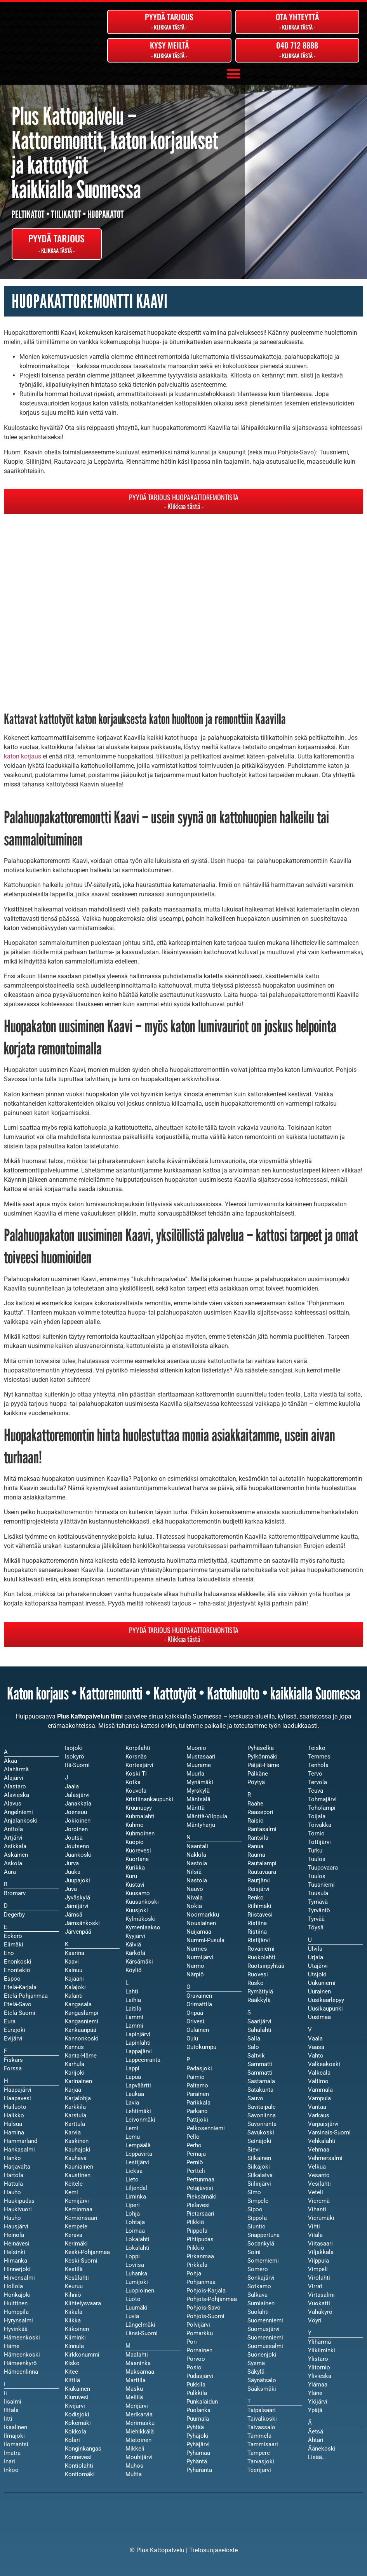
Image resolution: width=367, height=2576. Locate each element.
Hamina (14, 2132)
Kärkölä (135, 1953)
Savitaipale (261, 2106)
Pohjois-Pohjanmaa (211, 2299)
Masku (134, 2388)
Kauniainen (79, 2166)
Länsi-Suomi (141, 2333)
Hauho (12, 2217)
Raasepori (260, 1812)
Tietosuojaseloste (213, 2550)
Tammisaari (262, 2444)
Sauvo (255, 2098)
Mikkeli (134, 2448)
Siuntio (256, 2226)
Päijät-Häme (263, 1765)
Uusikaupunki (325, 2008)
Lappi (132, 2068)
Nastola (196, 1880)
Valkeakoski (324, 2064)
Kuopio (134, 1842)
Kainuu (73, 1970)
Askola (13, 1863)
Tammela (259, 2435)
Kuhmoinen (140, 1833)
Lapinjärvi (137, 2034)
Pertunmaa (200, 2179)
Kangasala (78, 2004)
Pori (191, 2341)
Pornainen (199, 2350)
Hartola (13, 2175)
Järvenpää (78, 1931)
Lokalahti (137, 2247)
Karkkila (75, 2106)
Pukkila (195, 2384)
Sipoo (255, 2209)
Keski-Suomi (81, 2260)
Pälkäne (257, 1773)
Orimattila (199, 2004)
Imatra (12, 2452)
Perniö (194, 2162)
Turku (315, 1850)
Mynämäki (199, 1782)
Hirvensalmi (19, 2277)
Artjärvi (13, 1837)
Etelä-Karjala (20, 1987)
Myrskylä (198, 1790)
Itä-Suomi (77, 1765)
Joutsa (74, 1837)
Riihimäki (259, 1906)
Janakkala (78, 1803)
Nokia (194, 1906)
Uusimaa (319, 2017)
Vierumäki (321, 2217)
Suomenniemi (265, 2337)
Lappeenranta (142, 2059)
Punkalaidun (202, 2401)
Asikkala (15, 1846)
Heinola (14, 2235)
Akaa (10, 1760)
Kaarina (74, 1953)
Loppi (132, 2256)
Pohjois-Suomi (205, 2316)
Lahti (131, 1991)
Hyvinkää (16, 2329)
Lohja (132, 2213)
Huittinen (16, 2303)
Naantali (197, 1846)
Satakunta (260, 2089)
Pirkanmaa (200, 2256)
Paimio (195, 2076)
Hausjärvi (16, 2226)
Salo (253, 2047)
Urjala (315, 1957)
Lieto (132, 2179)
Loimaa (135, 2230)
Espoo (12, 1978)
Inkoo (11, 2469)
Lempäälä (138, 2145)
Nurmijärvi (199, 1957)
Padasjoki (199, 2068)
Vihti (314, 2226)
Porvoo (195, 2358)
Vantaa (317, 2106)
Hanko (12, 2158)
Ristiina (257, 1931)
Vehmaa (318, 2149)
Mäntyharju (200, 1824)
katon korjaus (22, 756)
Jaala (72, 1786)
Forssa (13, 2068)
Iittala (11, 2410)
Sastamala (261, 2081)
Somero (257, 2269)
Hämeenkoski (22, 2354)
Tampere (258, 2452)
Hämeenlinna (21, 2371)
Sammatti (260, 2072)
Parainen (197, 2094)
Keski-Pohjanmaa (87, 2252)
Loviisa (134, 2264)
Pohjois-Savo (203, 2307)
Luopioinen (139, 2290)
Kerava (73, 2235)
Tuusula (318, 1893)
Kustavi (134, 1884)
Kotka (133, 1782)
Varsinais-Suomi (329, 2132)
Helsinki (14, 2252)
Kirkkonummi (82, 2354)
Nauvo (194, 1888)
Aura (10, 1871)
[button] (233, 74)
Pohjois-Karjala (206, 2290)
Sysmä (256, 2363)
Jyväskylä (77, 1897)
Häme (11, 2346)
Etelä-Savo (17, 2004)
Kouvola (135, 1790)
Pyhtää (195, 2427)
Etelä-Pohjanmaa (26, 1995)
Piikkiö (195, 2247)
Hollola (13, 2286)
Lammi (134, 2025)
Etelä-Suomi (19, 2012)
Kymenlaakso (142, 1927)
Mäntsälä (198, 1799)
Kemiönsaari (81, 2217)
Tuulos (316, 1876)
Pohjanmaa (201, 2282)
